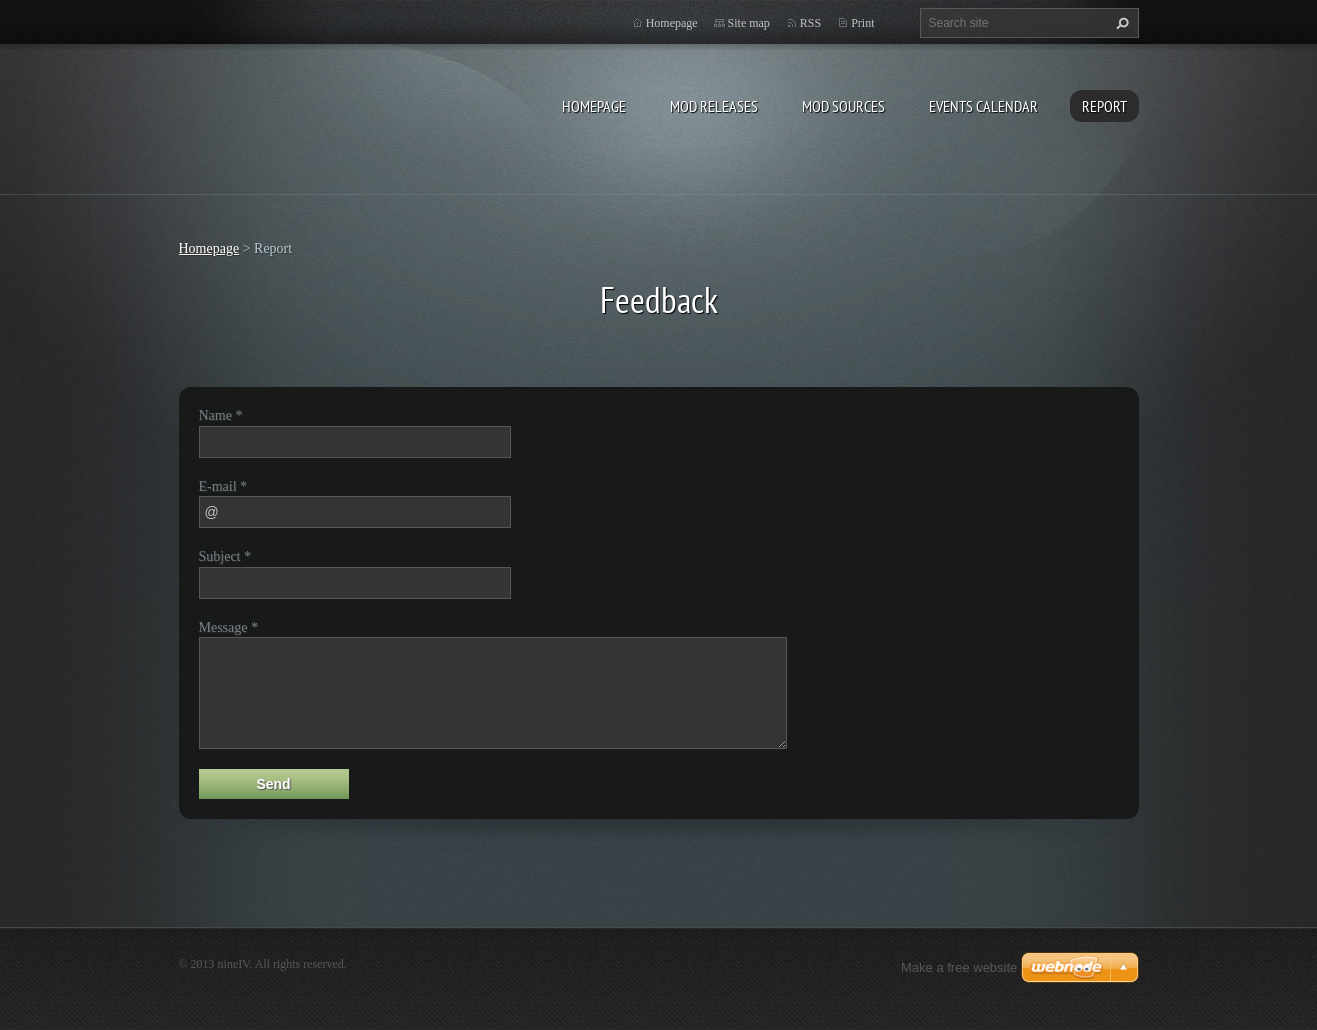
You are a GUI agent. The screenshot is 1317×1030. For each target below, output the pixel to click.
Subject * (225, 556)
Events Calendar (983, 106)
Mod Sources (843, 106)
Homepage (594, 106)
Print (862, 23)
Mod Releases (714, 106)
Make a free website (959, 967)
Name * (221, 415)
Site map (749, 23)
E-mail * (223, 486)
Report (1104, 106)
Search (1120, 23)
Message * (229, 627)
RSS (810, 23)
